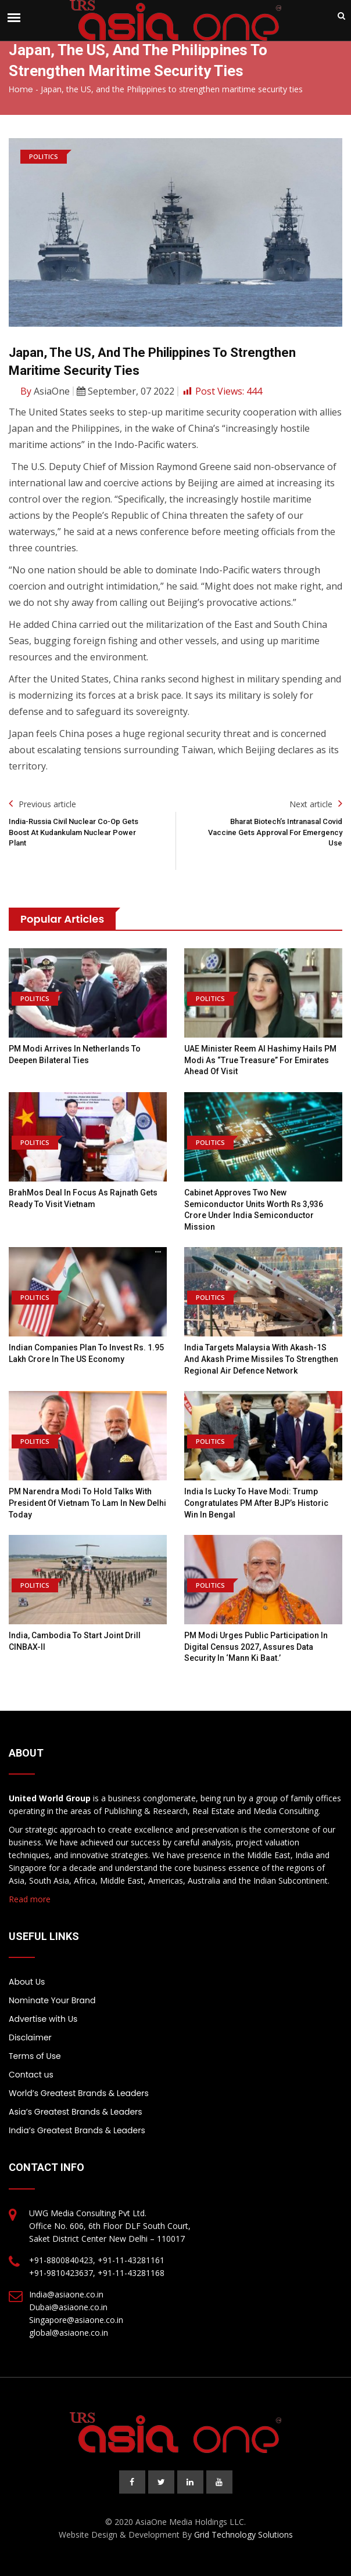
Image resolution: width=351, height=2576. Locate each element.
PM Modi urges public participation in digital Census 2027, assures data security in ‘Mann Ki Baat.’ (256, 1647)
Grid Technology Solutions (243, 2534)
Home (21, 89)
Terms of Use (35, 2056)
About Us (27, 1982)
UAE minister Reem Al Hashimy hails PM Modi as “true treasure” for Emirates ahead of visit (260, 1060)
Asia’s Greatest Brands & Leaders (75, 2112)
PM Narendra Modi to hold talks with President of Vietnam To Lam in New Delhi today (87, 1503)
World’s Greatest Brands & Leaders (79, 2093)
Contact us (31, 2074)
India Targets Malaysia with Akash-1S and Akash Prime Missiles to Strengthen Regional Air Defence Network (261, 1359)
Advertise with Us (43, 2019)
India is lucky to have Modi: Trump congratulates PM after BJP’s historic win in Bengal (256, 1503)
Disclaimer (30, 2037)
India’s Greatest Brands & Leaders (77, 2130)
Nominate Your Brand (52, 2000)
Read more (30, 1899)
